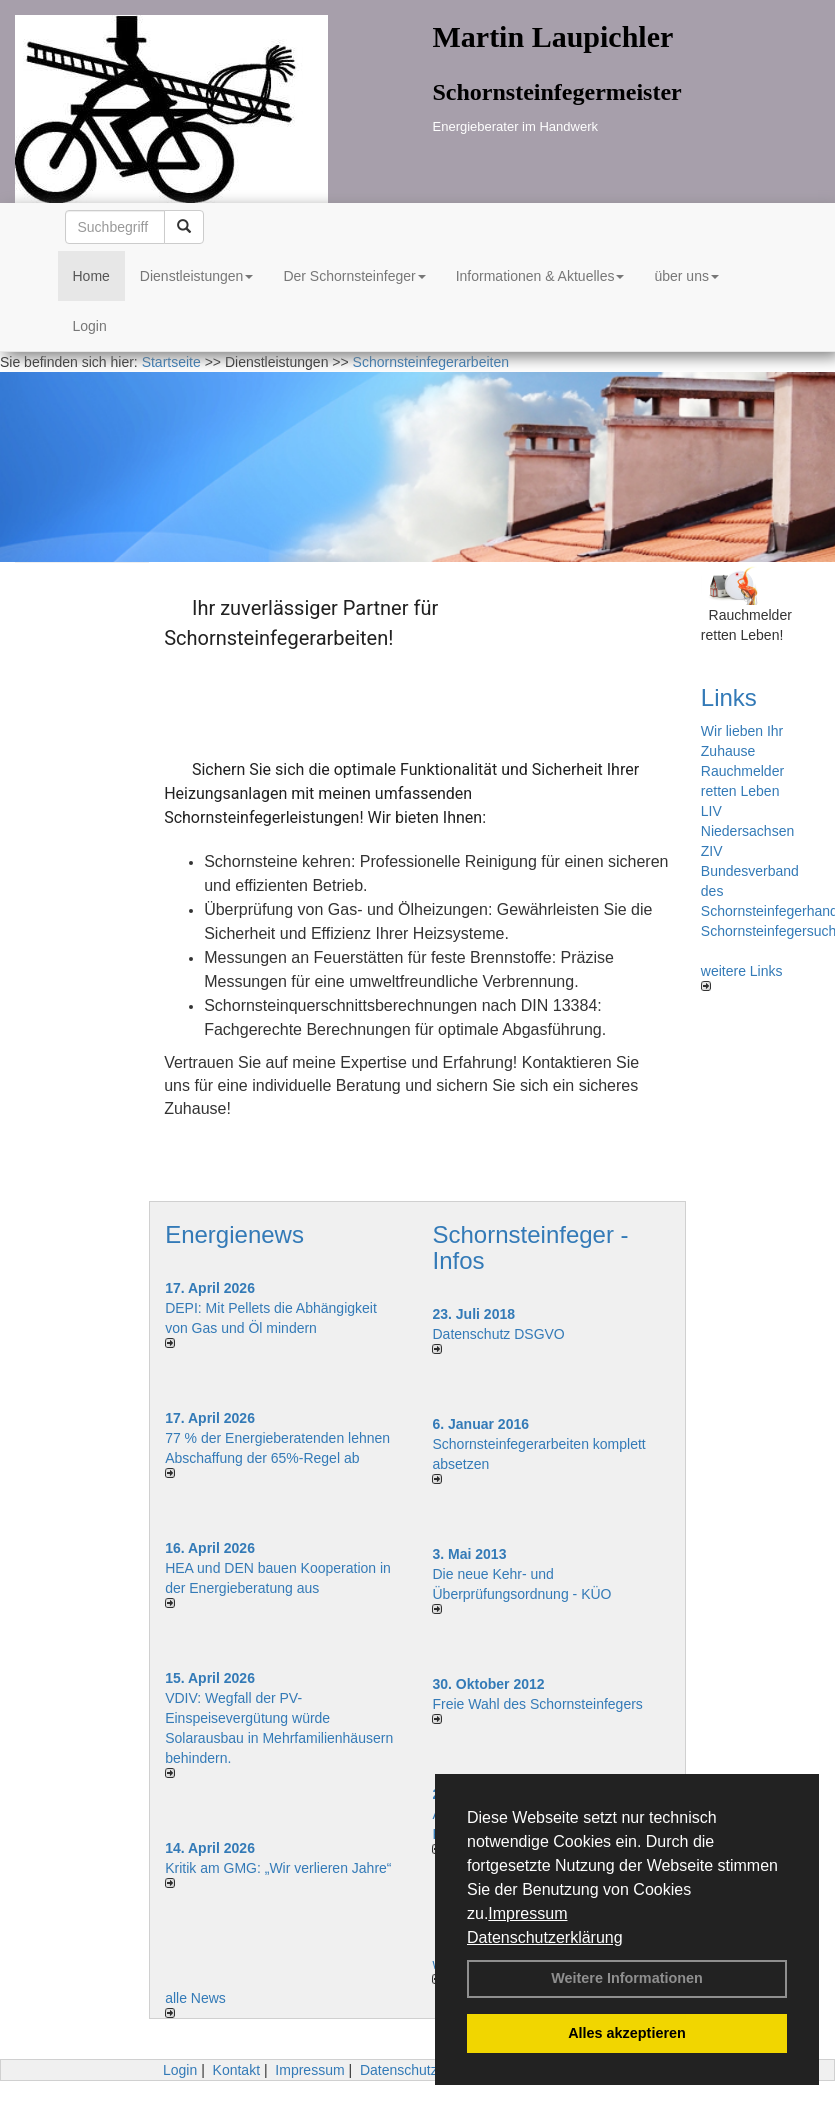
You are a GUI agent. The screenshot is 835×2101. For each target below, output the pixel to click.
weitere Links (742, 977)
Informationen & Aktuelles (540, 276)
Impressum (527, 1913)
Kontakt (236, 2070)
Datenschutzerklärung (545, 1937)
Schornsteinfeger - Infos (530, 1247)
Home (91, 276)
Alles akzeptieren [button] (627, 2033)
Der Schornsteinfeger (354, 276)
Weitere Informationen (627, 1978)
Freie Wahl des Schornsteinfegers (537, 1704)
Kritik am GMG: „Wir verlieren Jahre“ (278, 1868)
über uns (686, 276)
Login (90, 326)
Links (729, 697)
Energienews (234, 1234)
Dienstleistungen (197, 276)
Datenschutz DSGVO (498, 1334)
